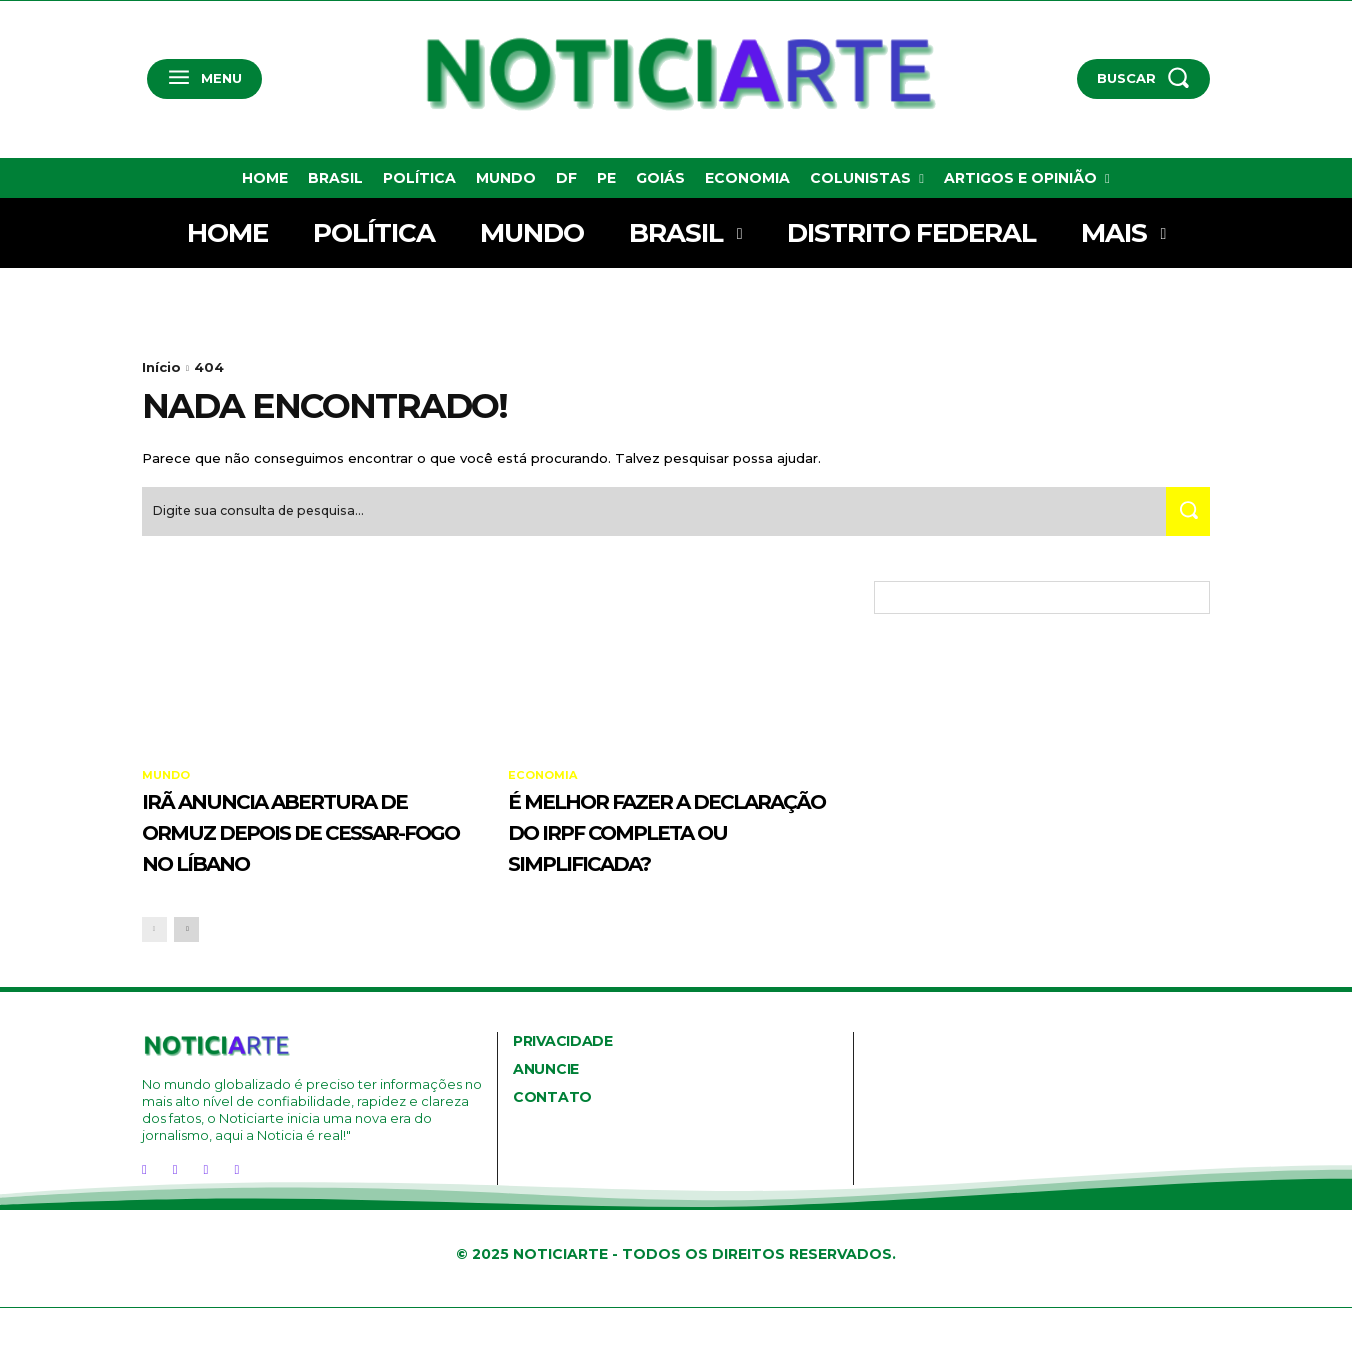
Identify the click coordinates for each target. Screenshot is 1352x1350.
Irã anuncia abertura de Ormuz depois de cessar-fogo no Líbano (304, 856)
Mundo (168, 785)
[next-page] (186, 971)
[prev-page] (154, 971)
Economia (545, 785)
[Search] (1183, 520)
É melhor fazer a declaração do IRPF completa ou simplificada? (657, 856)
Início (161, 367)
